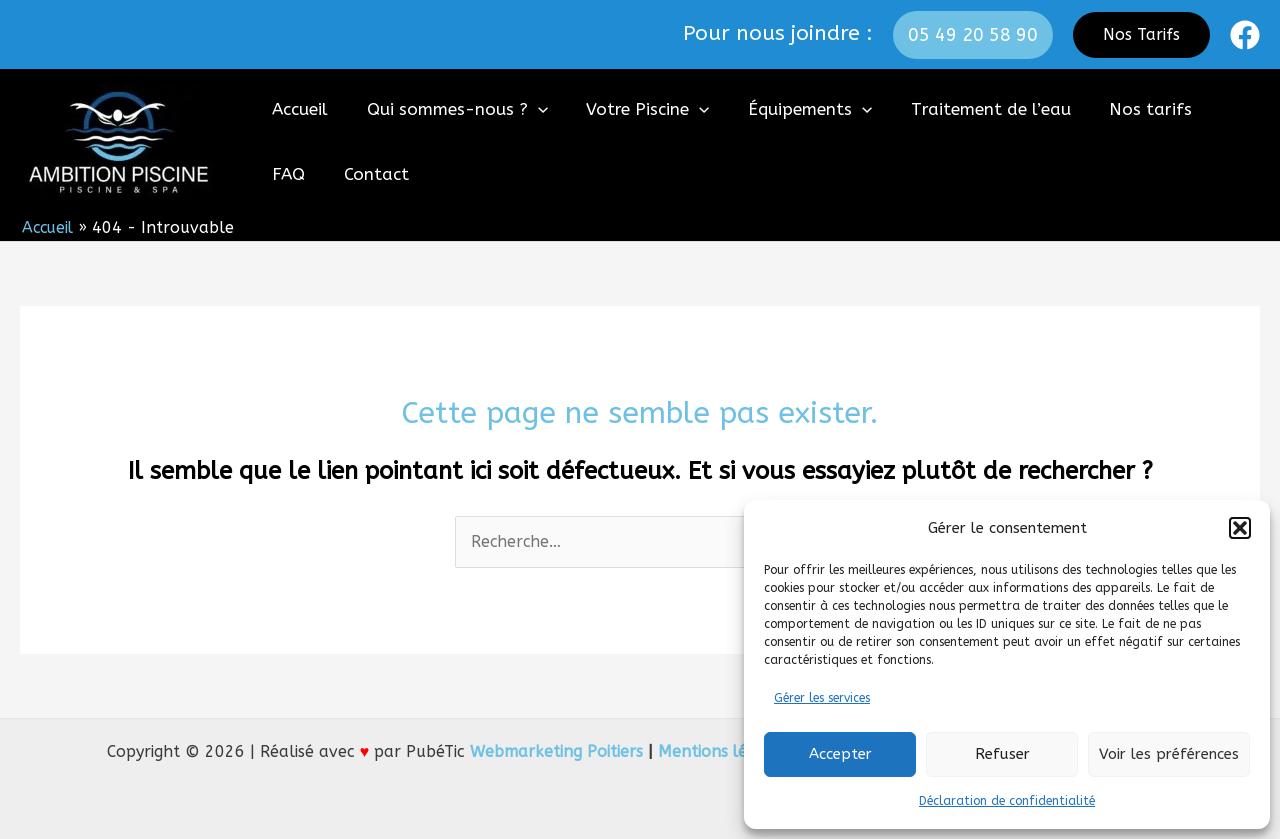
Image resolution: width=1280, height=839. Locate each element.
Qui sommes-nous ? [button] (450, 109)
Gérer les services (822, 698)
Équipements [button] (794, 109)
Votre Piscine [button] (636, 109)
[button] (1240, 528)
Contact (302, 174)
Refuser (1002, 754)
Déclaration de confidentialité (1007, 801)
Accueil (298, 109)
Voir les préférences (1169, 754)
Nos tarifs (1126, 109)
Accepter (840, 754)
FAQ (1218, 109)
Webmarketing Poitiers (553, 751)
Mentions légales (720, 751)
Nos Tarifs (1141, 34)
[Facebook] (1245, 35)
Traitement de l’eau (971, 109)
